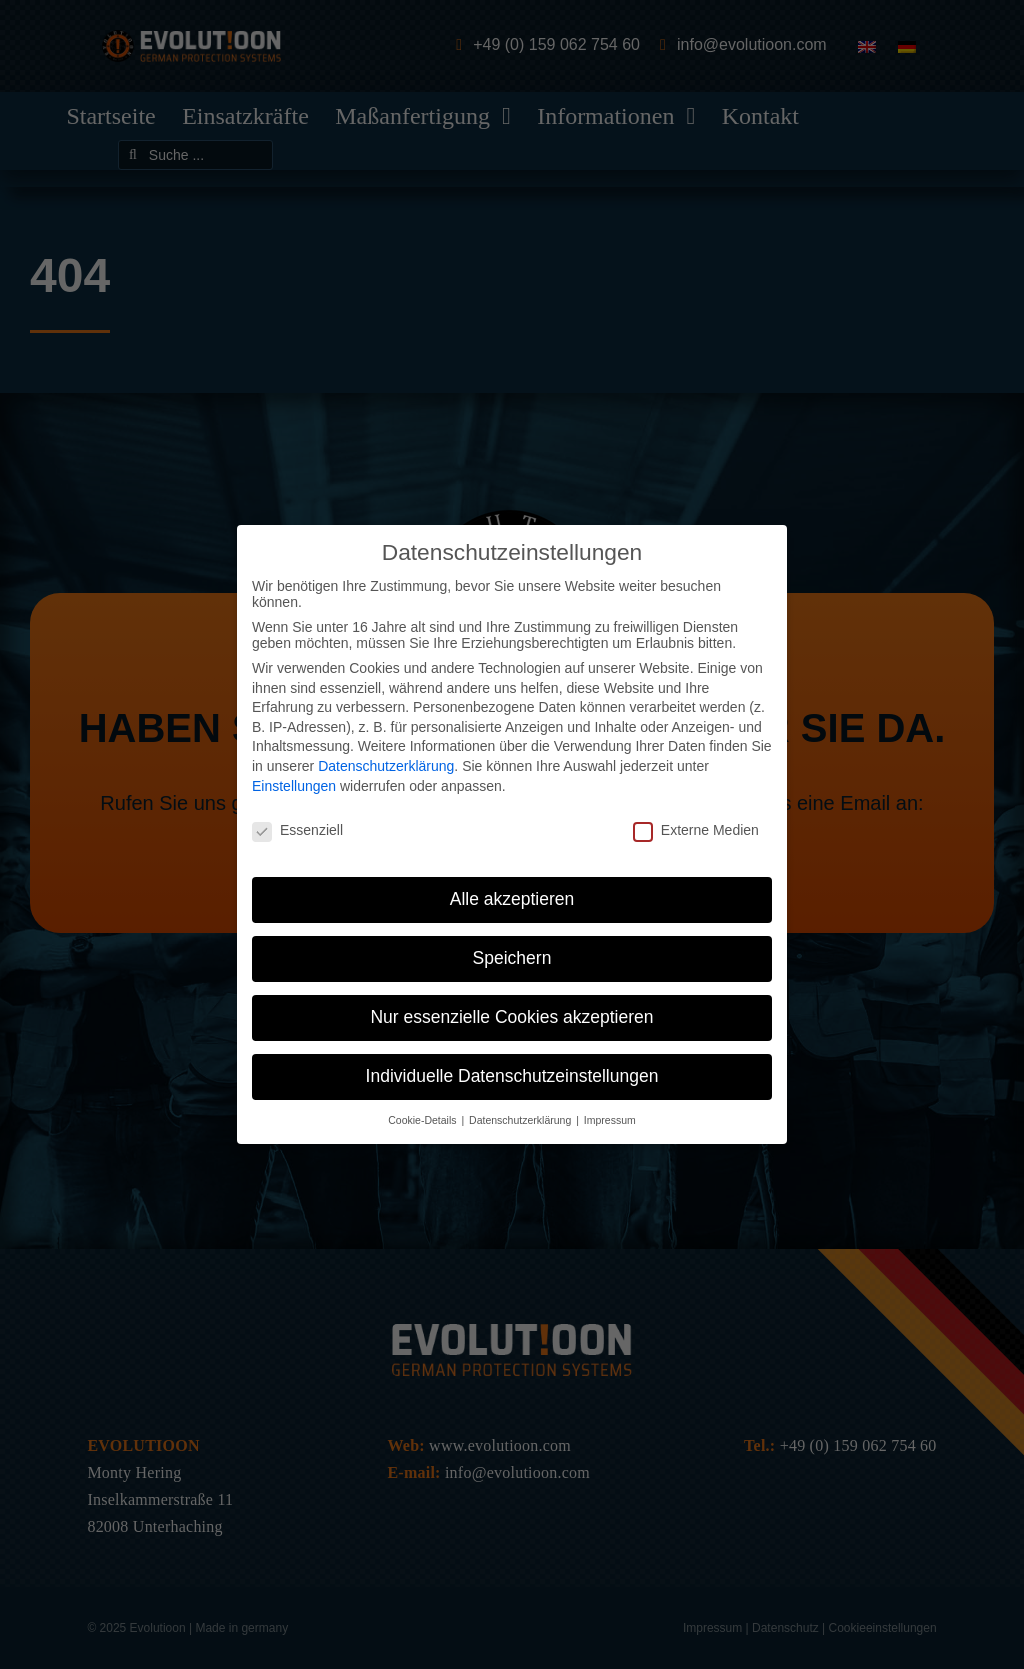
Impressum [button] (610, 1120)
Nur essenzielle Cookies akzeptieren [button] (511, 1017)
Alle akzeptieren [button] (512, 899)
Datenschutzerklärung (386, 766)
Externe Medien (696, 830)
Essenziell (297, 830)
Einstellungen (294, 786)
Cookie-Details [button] (423, 1120)
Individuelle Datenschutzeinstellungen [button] (512, 1076)
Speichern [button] (512, 958)
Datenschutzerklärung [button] (521, 1120)
